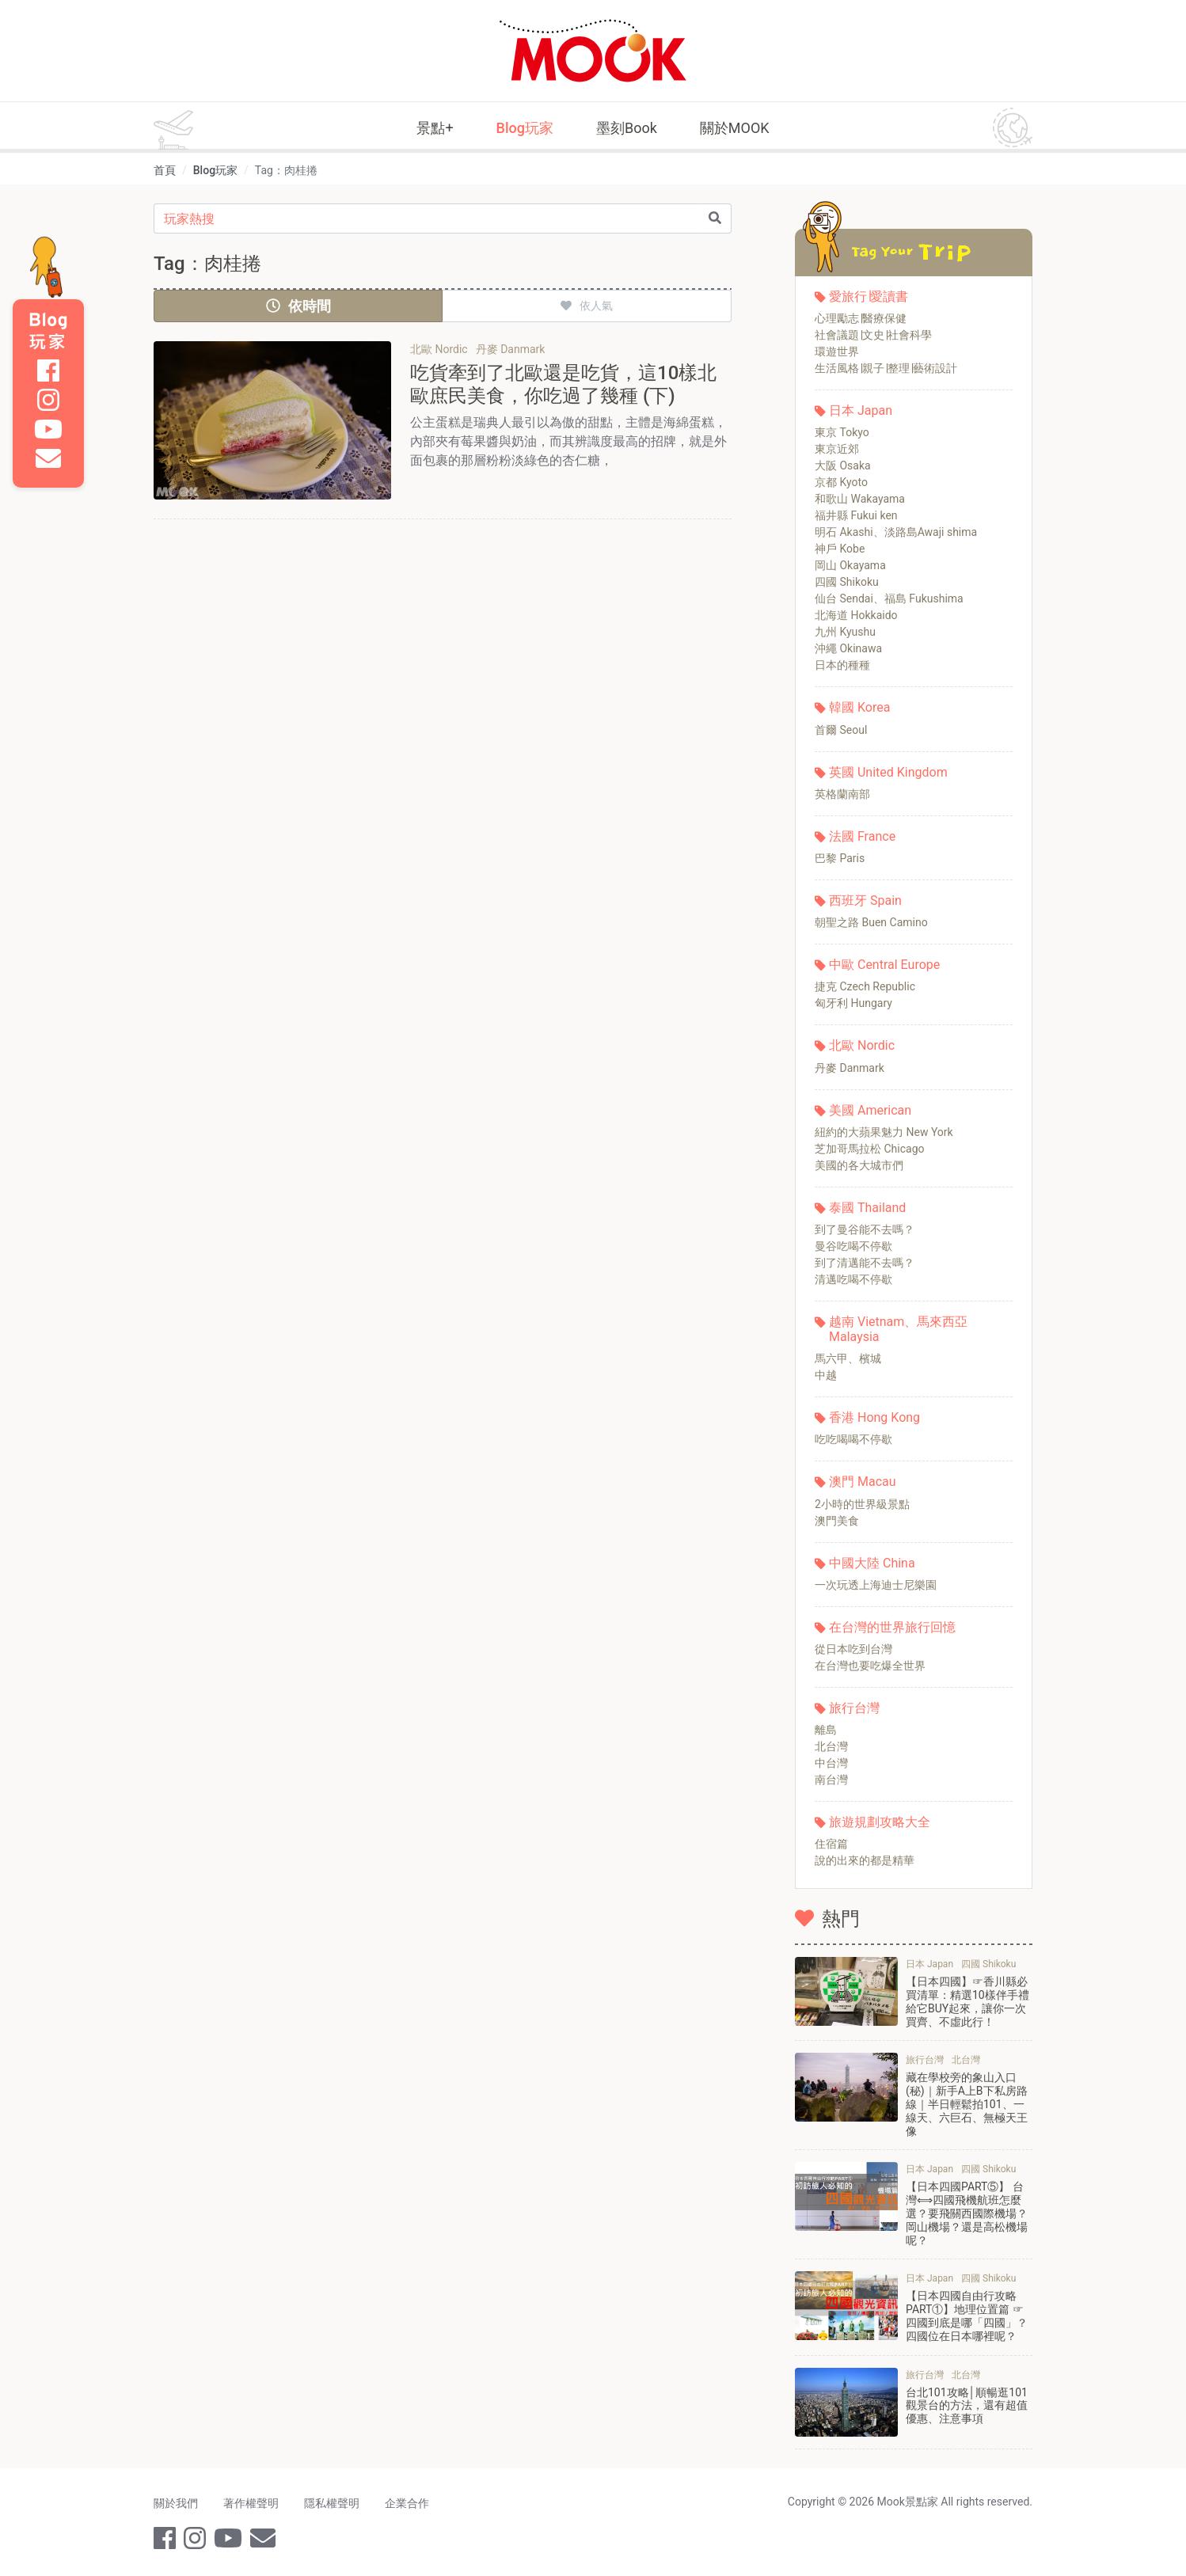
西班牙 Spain (865, 900)
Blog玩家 (524, 128)
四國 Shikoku (847, 582)
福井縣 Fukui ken (856, 515)
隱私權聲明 (331, 2503)
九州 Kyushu (845, 631)
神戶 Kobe (840, 548)
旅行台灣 (854, 1707)
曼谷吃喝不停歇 (853, 1246)
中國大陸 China (872, 1563)
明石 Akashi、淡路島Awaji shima (896, 532)
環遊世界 (837, 351)
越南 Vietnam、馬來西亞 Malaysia (898, 1329)
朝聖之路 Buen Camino (871, 922)
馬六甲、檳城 (848, 1358)
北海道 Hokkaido (856, 615)
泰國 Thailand (867, 1207)
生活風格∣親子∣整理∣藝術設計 (886, 368)
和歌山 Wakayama (860, 498)
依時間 (298, 306)
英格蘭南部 (842, 794)
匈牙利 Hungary (853, 1003)
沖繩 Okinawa (848, 648)
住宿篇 (831, 1843)
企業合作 (407, 2503)
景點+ (434, 128)
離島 (826, 1729)
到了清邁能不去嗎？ (864, 1262)
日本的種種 (842, 665)
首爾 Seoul (841, 730)
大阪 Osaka (843, 465)
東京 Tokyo (842, 432)
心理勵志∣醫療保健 (861, 318)
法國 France (862, 836)
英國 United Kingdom (888, 772)
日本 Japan (860, 410)
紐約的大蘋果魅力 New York (884, 1132)
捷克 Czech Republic (865, 986)
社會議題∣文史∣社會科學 (873, 335)
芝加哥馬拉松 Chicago (870, 1148)
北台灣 (831, 1746)
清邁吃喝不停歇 (853, 1279)
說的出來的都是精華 (864, 1860)
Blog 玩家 (48, 331)
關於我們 (176, 2503)
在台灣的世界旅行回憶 (892, 1627)
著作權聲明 (251, 2503)
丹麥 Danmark (849, 1068)
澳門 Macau (862, 1481)
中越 (826, 1375)
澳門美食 (837, 1520)
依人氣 (587, 305)
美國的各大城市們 (859, 1165)
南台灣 (831, 1779)
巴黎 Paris (840, 858)
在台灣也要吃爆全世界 (870, 1665)
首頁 (165, 170)
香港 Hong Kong (874, 1417)
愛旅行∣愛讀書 (868, 296)
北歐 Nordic (862, 1045)
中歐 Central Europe (884, 964)
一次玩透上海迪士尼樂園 (876, 1585)
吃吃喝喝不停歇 (853, 1439)
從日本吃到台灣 (853, 1649)
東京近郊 (837, 449)
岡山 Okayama (850, 565)
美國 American (870, 1110)
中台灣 (831, 1763)
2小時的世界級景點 (862, 1504)
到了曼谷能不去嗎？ (864, 1229)
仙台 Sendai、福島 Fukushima (889, 598)
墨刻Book (626, 128)
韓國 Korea (859, 707)
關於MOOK (735, 128)
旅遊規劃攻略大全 (879, 1821)
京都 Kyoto (841, 482)
